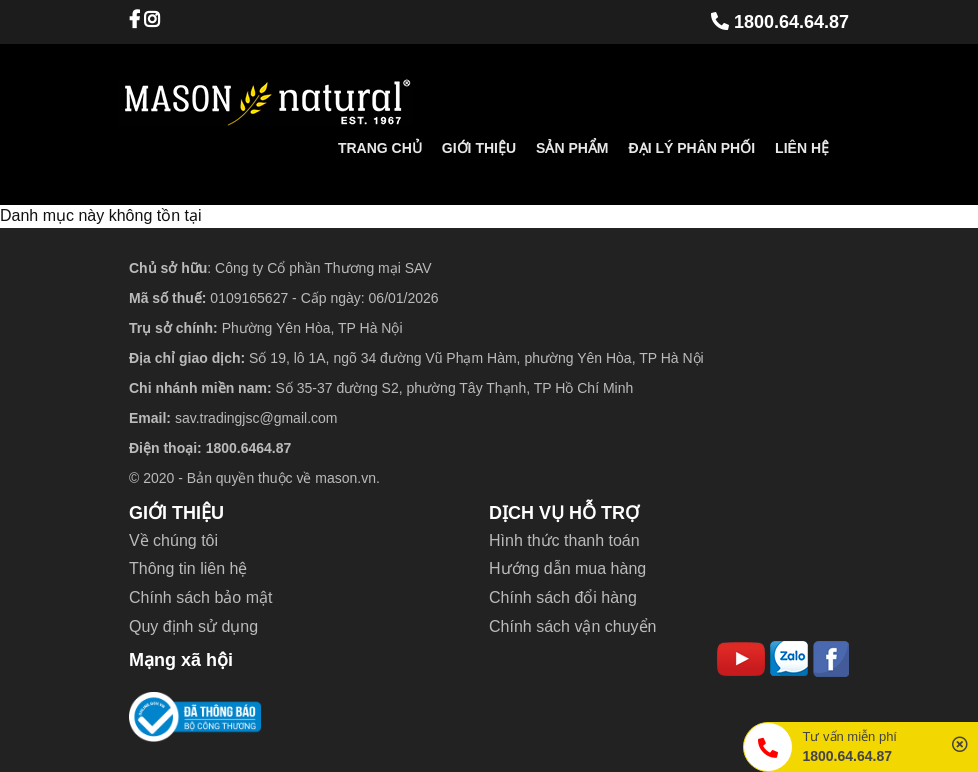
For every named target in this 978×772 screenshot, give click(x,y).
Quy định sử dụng (193, 626)
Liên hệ (802, 148)
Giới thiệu (479, 148)
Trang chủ (380, 148)
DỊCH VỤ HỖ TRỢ (564, 513)
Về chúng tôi (173, 540)
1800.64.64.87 (780, 22)
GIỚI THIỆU (176, 513)
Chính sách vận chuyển (572, 626)
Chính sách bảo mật (200, 597)
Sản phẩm (572, 148)
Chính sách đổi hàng (563, 597)
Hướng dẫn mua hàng (567, 568)
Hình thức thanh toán (564, 540)
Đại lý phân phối (692, 148)
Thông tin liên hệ (188, 568)
